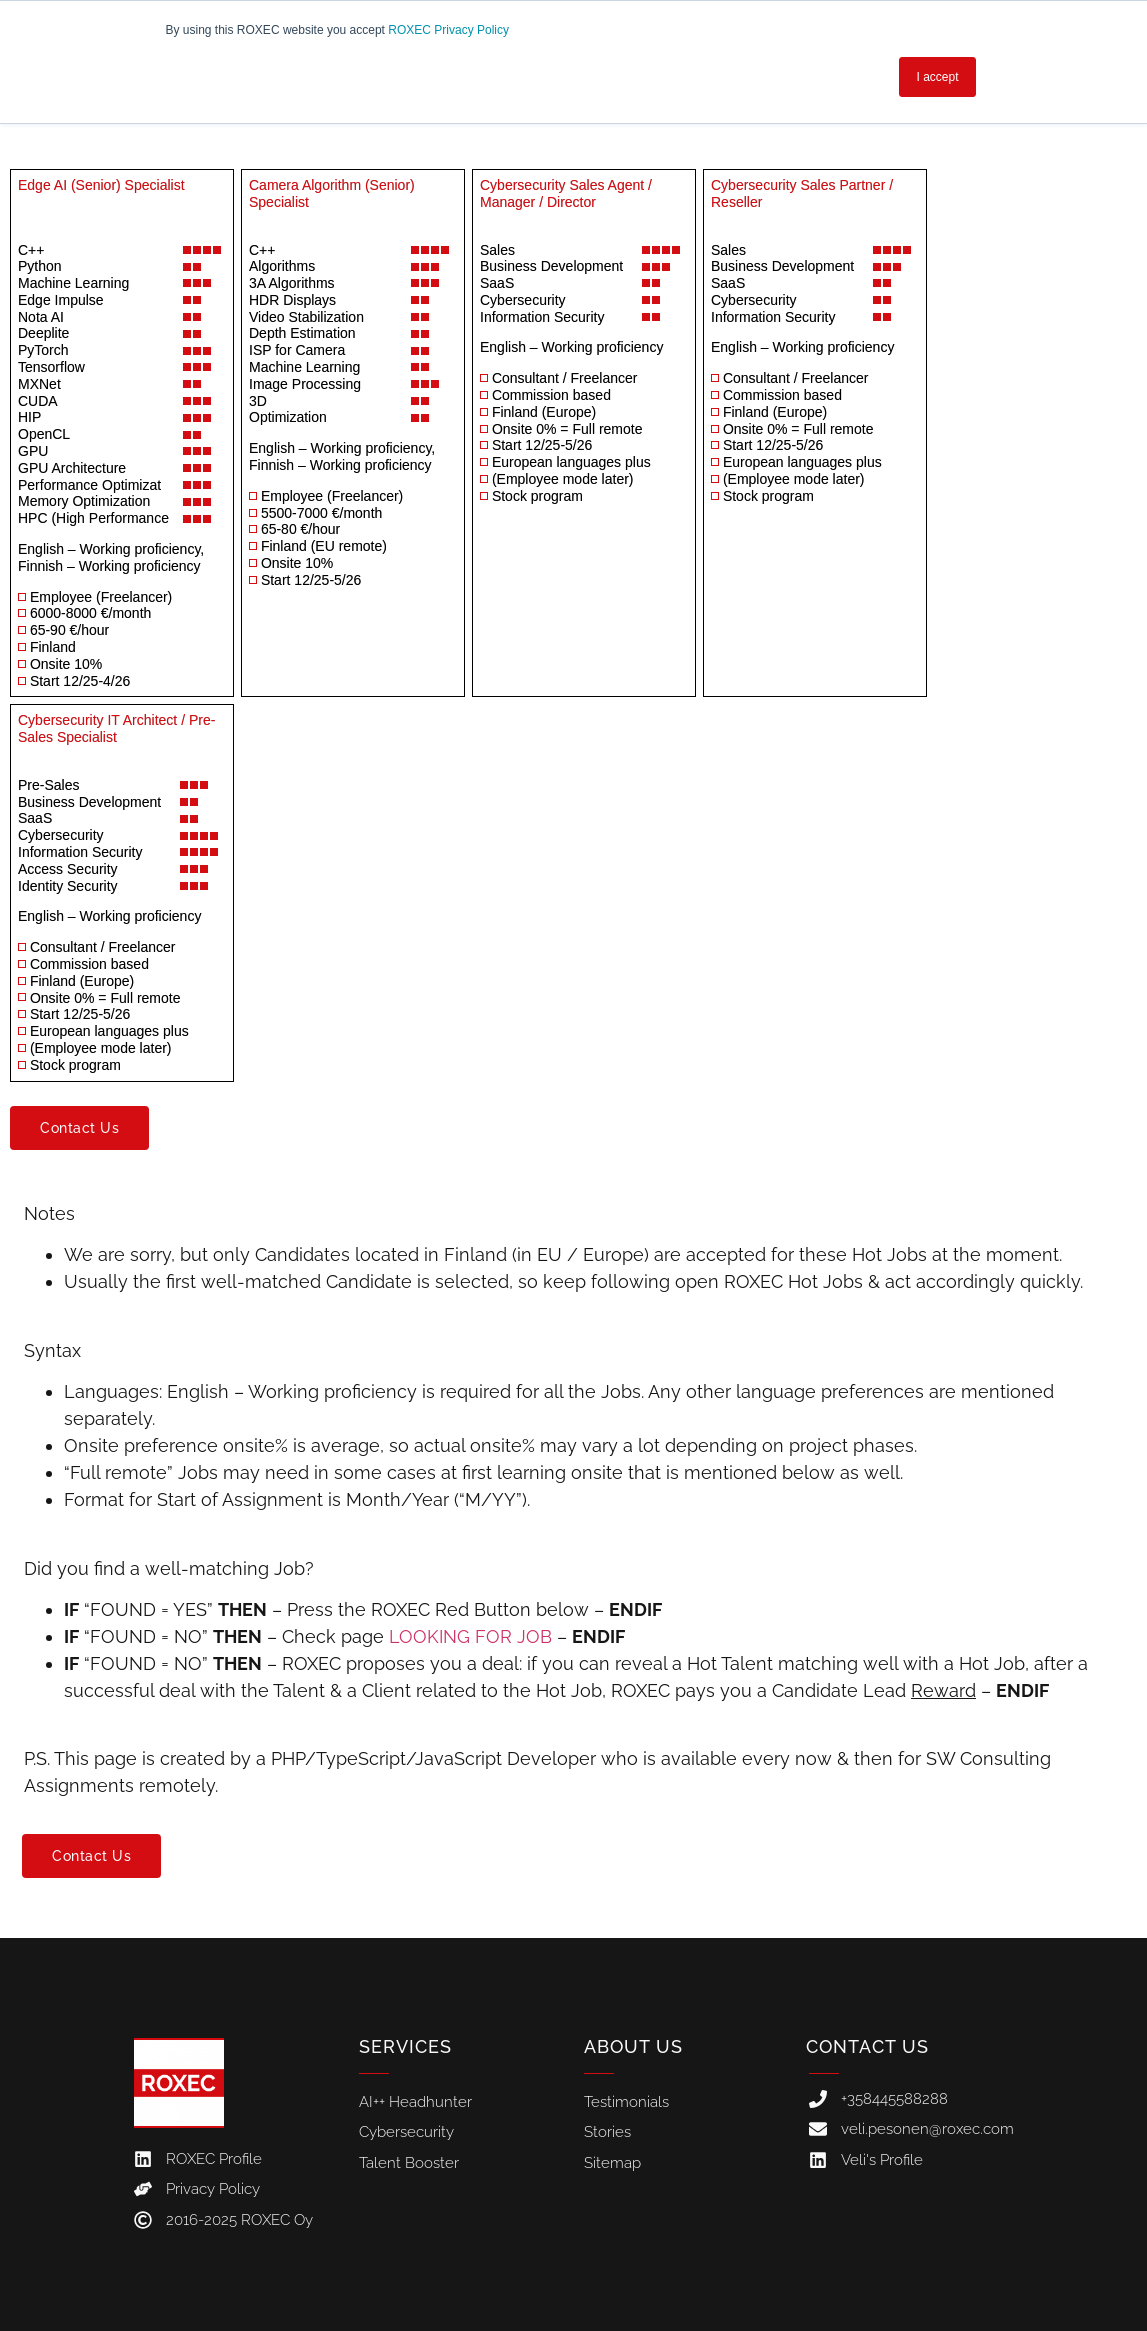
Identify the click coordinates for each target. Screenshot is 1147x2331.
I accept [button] (937, 77)
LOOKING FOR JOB (470, 1636)
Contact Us (867, 2046)
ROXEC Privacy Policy (448, 30)
